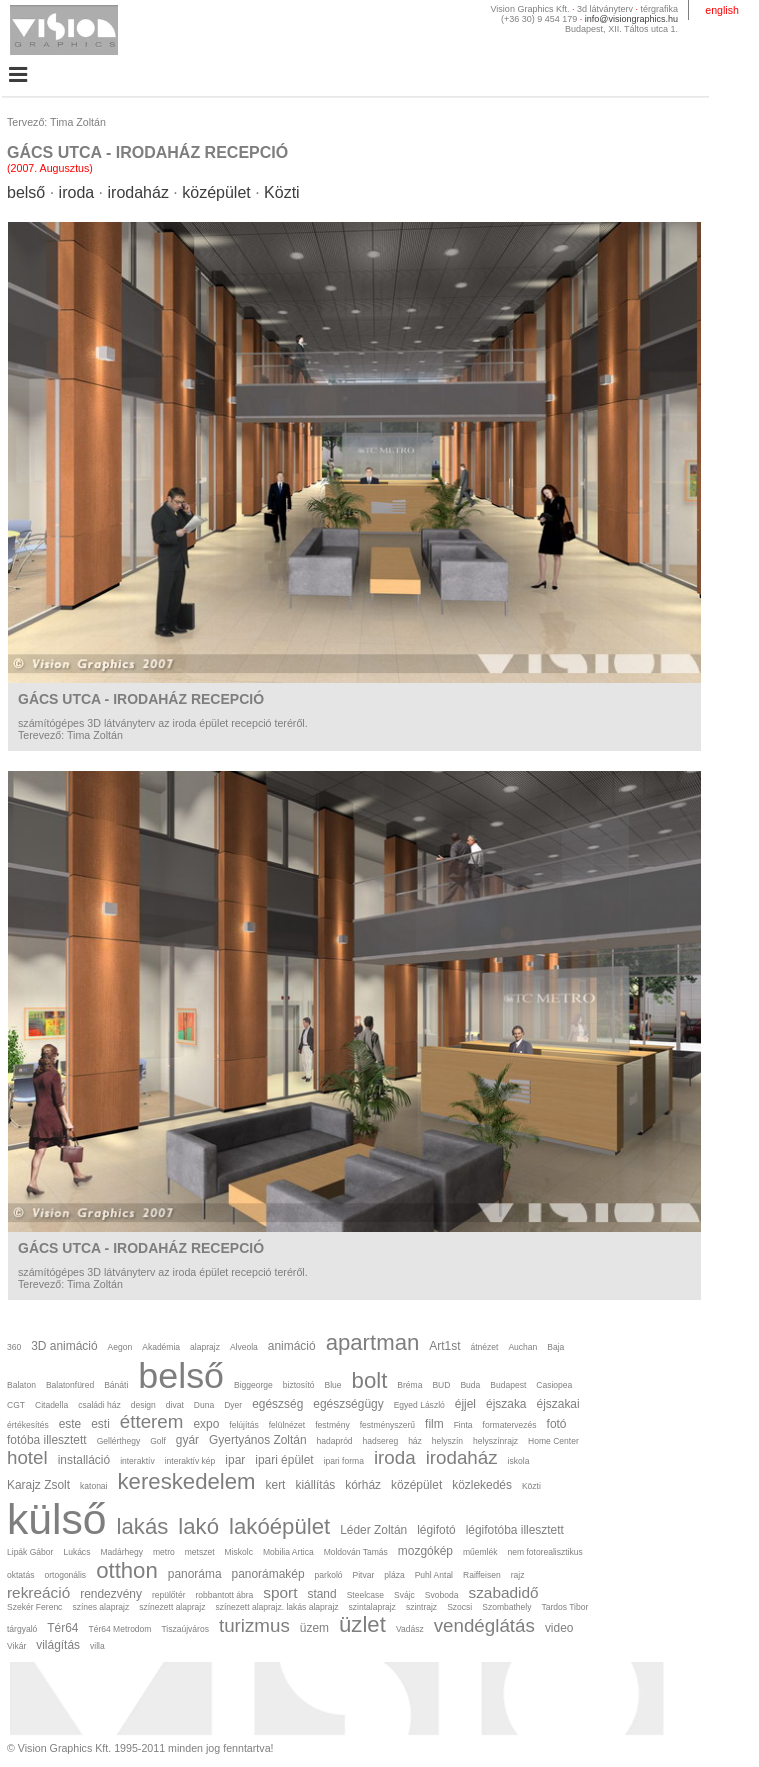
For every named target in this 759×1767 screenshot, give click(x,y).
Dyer (233, 1405)
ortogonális (65, 1575)
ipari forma (344, 1461)
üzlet (362, 1624)
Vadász (410, 1629)
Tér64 (62, 1628)
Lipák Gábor (30, 1552)
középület (216, 192)
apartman (373, 1342)
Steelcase (365, 1595)
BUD (441, 1385)
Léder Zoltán (373, 1530)
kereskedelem (187, 1481)
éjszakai (558, 1404)
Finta (463, 1425)
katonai (93, 1486)
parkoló (329, 1575)
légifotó (436, 1530)
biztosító (299, 1385)
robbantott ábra (225, 1595)
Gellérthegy (119, 1441)
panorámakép (268, 1574)
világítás (58, 1645)
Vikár (16, 1646)
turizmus (254, 1625)
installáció (84, 1460)
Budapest (508, 1385)
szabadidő (503, 1592)
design (143, 1405)
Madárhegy (121, 1552)
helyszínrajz (495, 1441)
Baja (555, 1347)
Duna (204, 1405)
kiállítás (315, 1485)
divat (175, 1405)
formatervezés (510, 1425)
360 (14, 1347)
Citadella (51, 1405)
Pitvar (364, 1575)
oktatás (20, 1575)
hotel (27, 1457)
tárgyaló (22, 1629)
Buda (470, 1385)
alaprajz (205, 1347)
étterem (152, 1421)
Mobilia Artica (288, 1552)
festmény (332, 1425)
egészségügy (348, 1404)
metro (164, 1552)
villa (97, 1646)
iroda (77, 192)
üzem (314, 1628)
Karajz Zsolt (38, 1485)
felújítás (243, 1425)
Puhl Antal (434, 1575)
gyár (187, 1440)
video (559, 1628)
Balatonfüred (70, 1385)
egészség (277, 1404)
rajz (518, 1575)
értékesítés (28, 1425)
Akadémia (161, 1347)
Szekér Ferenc (34, 1607)
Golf (158, 1441)
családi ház (99, 1405)
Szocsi (459, 1607)
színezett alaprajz (172, 1607)
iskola (519, 1461)
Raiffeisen (482, 1575)
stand (321, 1594)
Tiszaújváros (184, 1629)
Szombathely (506, 1607)
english (722, 10)
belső (26, 192)
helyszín (447, 1441)
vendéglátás (484, 1625)
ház (415, 1441)
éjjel (465, 1404)
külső (57, 1519)
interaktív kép (190, 1461)
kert (276, 1485)
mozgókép (425, 1551)
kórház (363, 1485)
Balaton (21, 1385)
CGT (16, 1405)
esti (100, 1424)
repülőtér (169, 1595)
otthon (127, 1570)
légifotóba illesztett (515, 1530)
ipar (235, 1460)
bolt (370, 1380)
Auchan (522, 1347)
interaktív (137, 1461)
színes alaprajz (100, 1607)
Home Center (553, 1441)
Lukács (76, 1552)
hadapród (335, 1441)
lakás (143, 1526)
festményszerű (387, 1425)
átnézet (484, 1347)
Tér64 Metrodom (119, 1629)
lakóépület (279, 1526)
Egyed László (419, 1405)
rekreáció (38, 1592)
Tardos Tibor (564, 1607)
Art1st (444, 1346)
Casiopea (554, 1385)
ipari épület (284, 1460)
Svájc (404, 1595)
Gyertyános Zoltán (258, 1440)
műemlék (480, 1552)
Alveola (244, 1347)
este (70, 1424)
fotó (557, 1424)
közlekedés (482, 1485)
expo (206, 1424)
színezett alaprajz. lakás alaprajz (276, 1607)
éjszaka (506, 1404)
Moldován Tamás (356, 1552)
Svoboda (442, 1595)
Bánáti (116, 1385)
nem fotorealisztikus (544, 1552)
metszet (200, 1552)
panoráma (195, 1574)
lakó (198, 1526)
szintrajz (421, 1607)
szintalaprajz (372, 1607)
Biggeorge (253, 1385)
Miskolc (239, 1552)
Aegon (120, 1347)
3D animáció (64, 1346)
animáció (292, 1346)
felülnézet (287, 1425)
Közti (282, 192)
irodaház (138, 192)
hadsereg (381, 1441)
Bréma (409, 1385)
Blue (333, 1385)
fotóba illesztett (47, 1440)
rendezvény (111, 1594)
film (434, 1424)
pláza (394, 1575)
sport (280, 1592)
